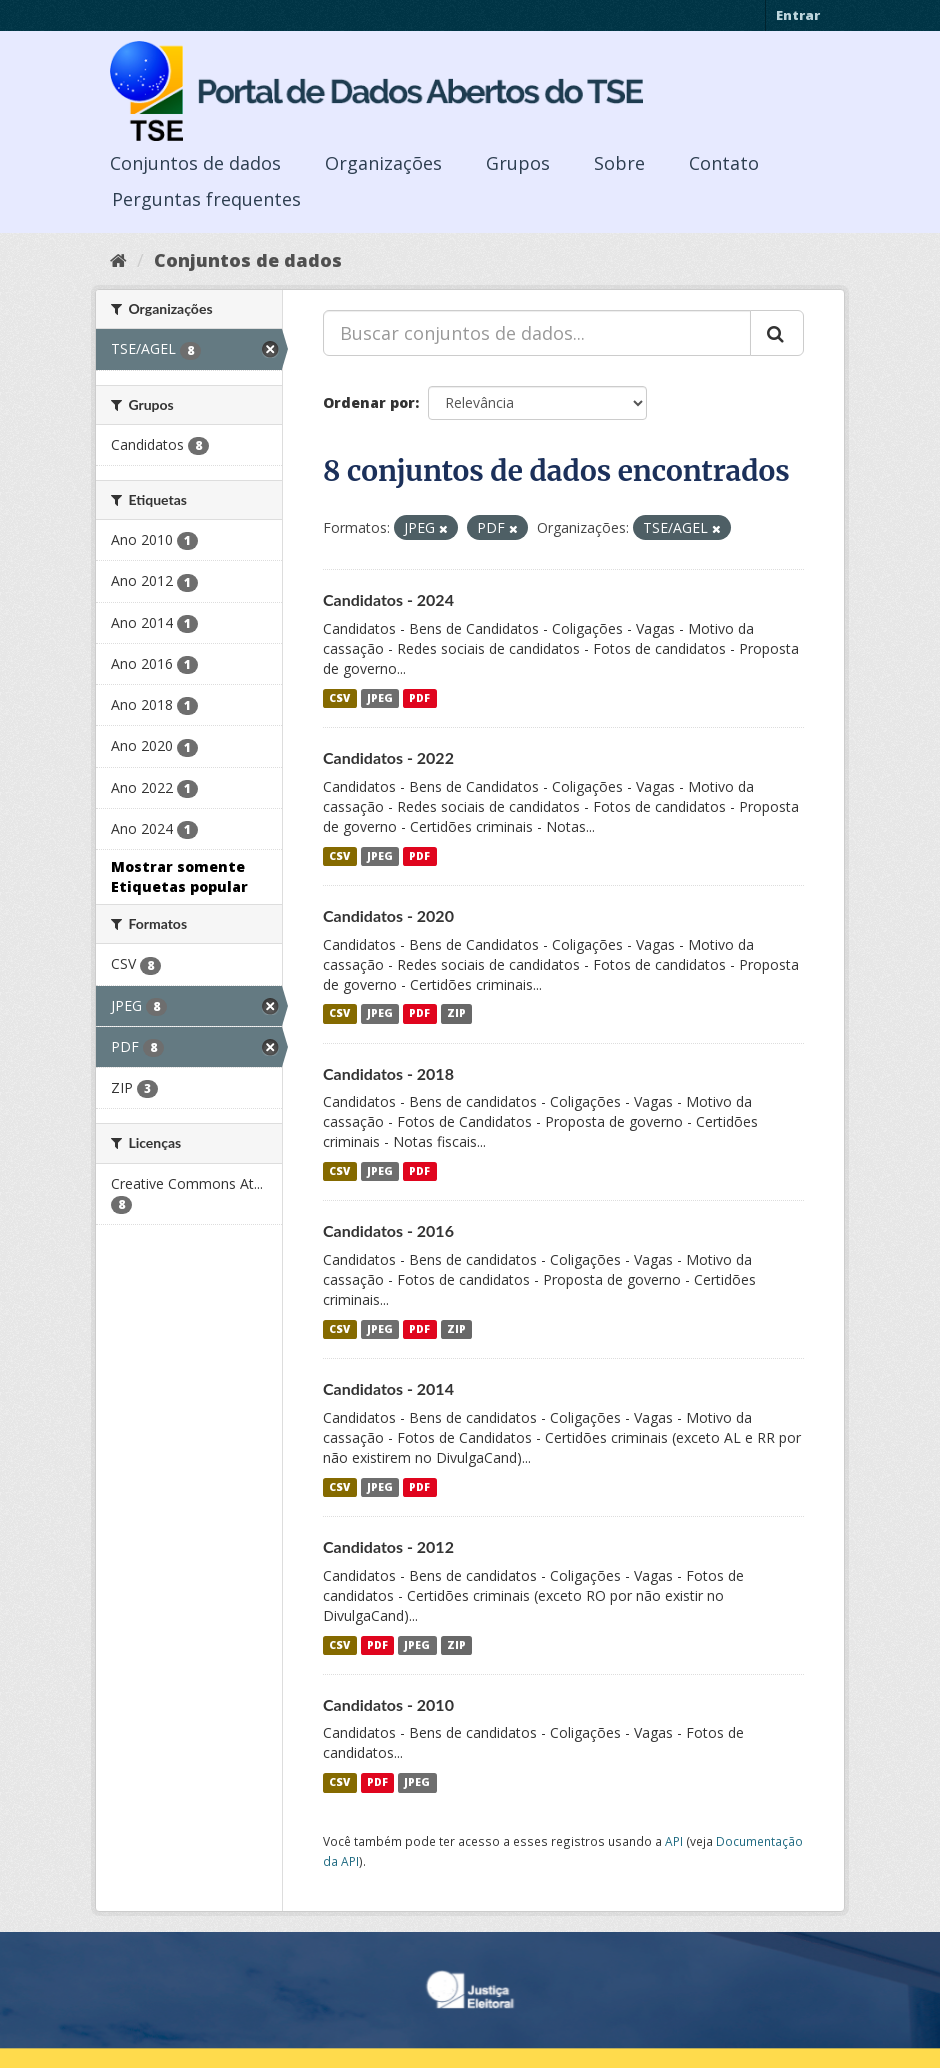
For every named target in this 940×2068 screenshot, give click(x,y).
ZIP (456, 1014)
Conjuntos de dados (195, 163)
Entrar (798, 15)
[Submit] (777, 333)
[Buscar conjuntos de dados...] (537, 333)
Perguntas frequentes (206, 199)
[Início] (118, 260)
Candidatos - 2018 (388, 1073)
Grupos (518, 163)
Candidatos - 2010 (388, 1704)
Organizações (383, 163)
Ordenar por (369, 402)
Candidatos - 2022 (388, 757)
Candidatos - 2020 (388, 915)
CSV (339, 698)
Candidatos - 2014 (388, 1388)
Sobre (619, 163)
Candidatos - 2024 (388, 599)
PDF (419, 698)
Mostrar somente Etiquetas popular (179, 876)
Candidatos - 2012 (388, 1546)
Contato (724, 163)
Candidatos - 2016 (388, 1230)
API (674, 1841)
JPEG (380, 698)
